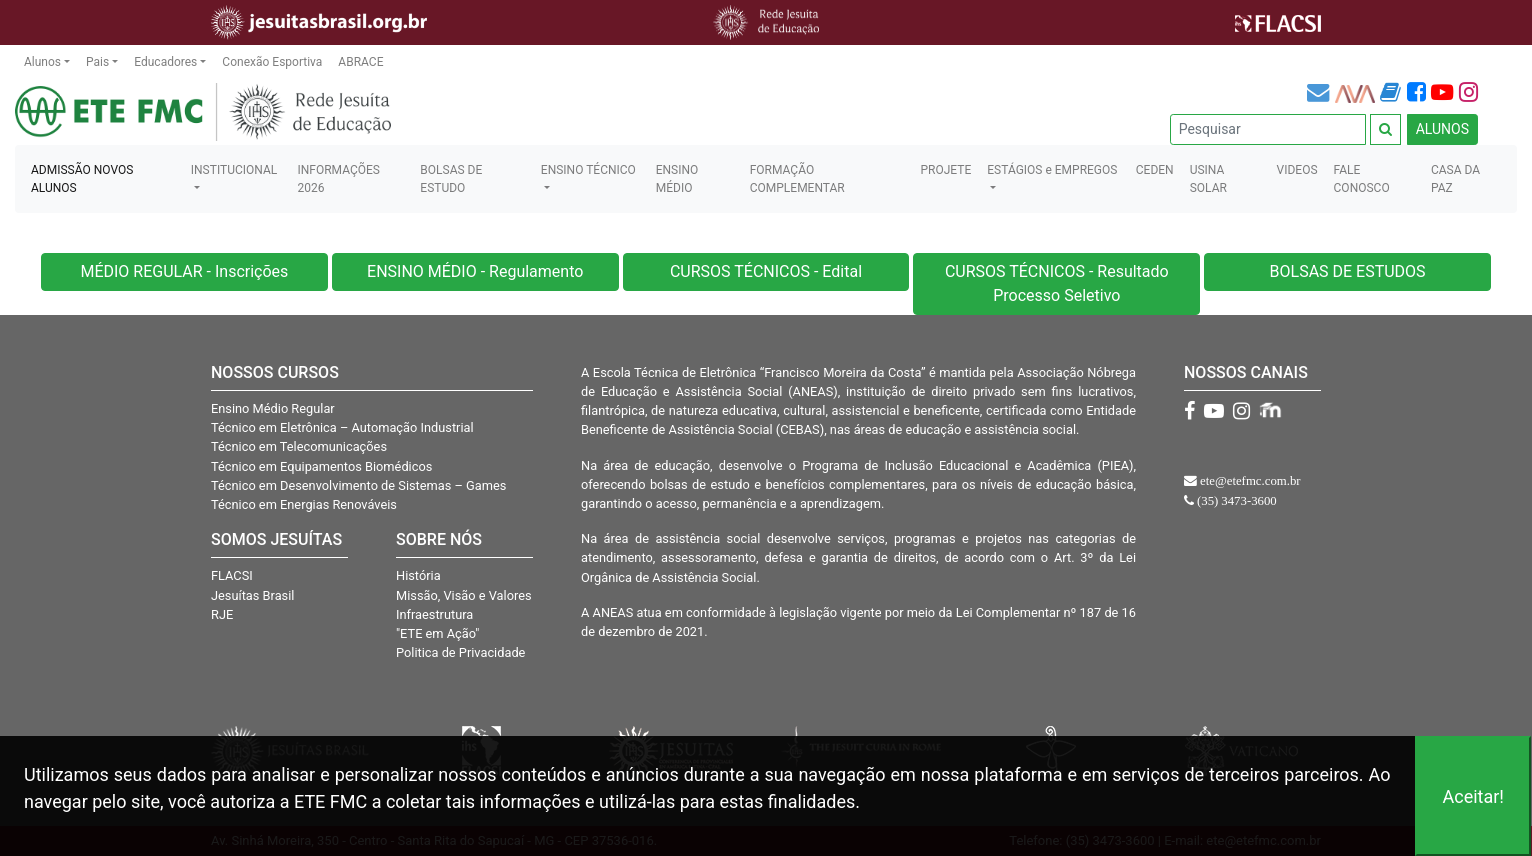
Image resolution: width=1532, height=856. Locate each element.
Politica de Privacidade (460, 652)
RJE (222, 614)
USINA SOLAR (1208, 179)
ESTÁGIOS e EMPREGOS (1052, 170)
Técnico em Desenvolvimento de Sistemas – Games (358, 485)
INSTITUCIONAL (234, 170)
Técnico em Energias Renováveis (304, 504)
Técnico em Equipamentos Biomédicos (321, 466)
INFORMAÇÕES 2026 (338, 179)
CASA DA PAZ (1455, 179)
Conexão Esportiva (272, 62)
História (418, 575)
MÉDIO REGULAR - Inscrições (184, 271)
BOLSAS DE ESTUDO (451, 179)
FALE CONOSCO (1362, 179)
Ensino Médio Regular (273, 408)
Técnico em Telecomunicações (299, 446)
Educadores (165, 62)
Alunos (42, 62)
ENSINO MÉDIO (677, 179)
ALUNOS (1442, 129)
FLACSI (232, 575)
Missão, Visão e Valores (464, 595)
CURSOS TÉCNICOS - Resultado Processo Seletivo (1057, 283)
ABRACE (360, 62)
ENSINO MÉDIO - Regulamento (475, 271)
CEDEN (1155, 170)
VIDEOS (1297, 170)
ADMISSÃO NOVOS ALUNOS (82, 179)
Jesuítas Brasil (252, 595)
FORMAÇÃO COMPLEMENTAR (797, 179)
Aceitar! (1473, 796)
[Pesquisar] (1268, 129)
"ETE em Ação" (437, 633)
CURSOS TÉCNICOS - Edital (766, 271)
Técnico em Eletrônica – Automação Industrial (342, 427)
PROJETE (945, 170)
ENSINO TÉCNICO (588, 170)
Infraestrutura (434, 614)
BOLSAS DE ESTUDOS (1348, 271)
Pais (97, 62)
